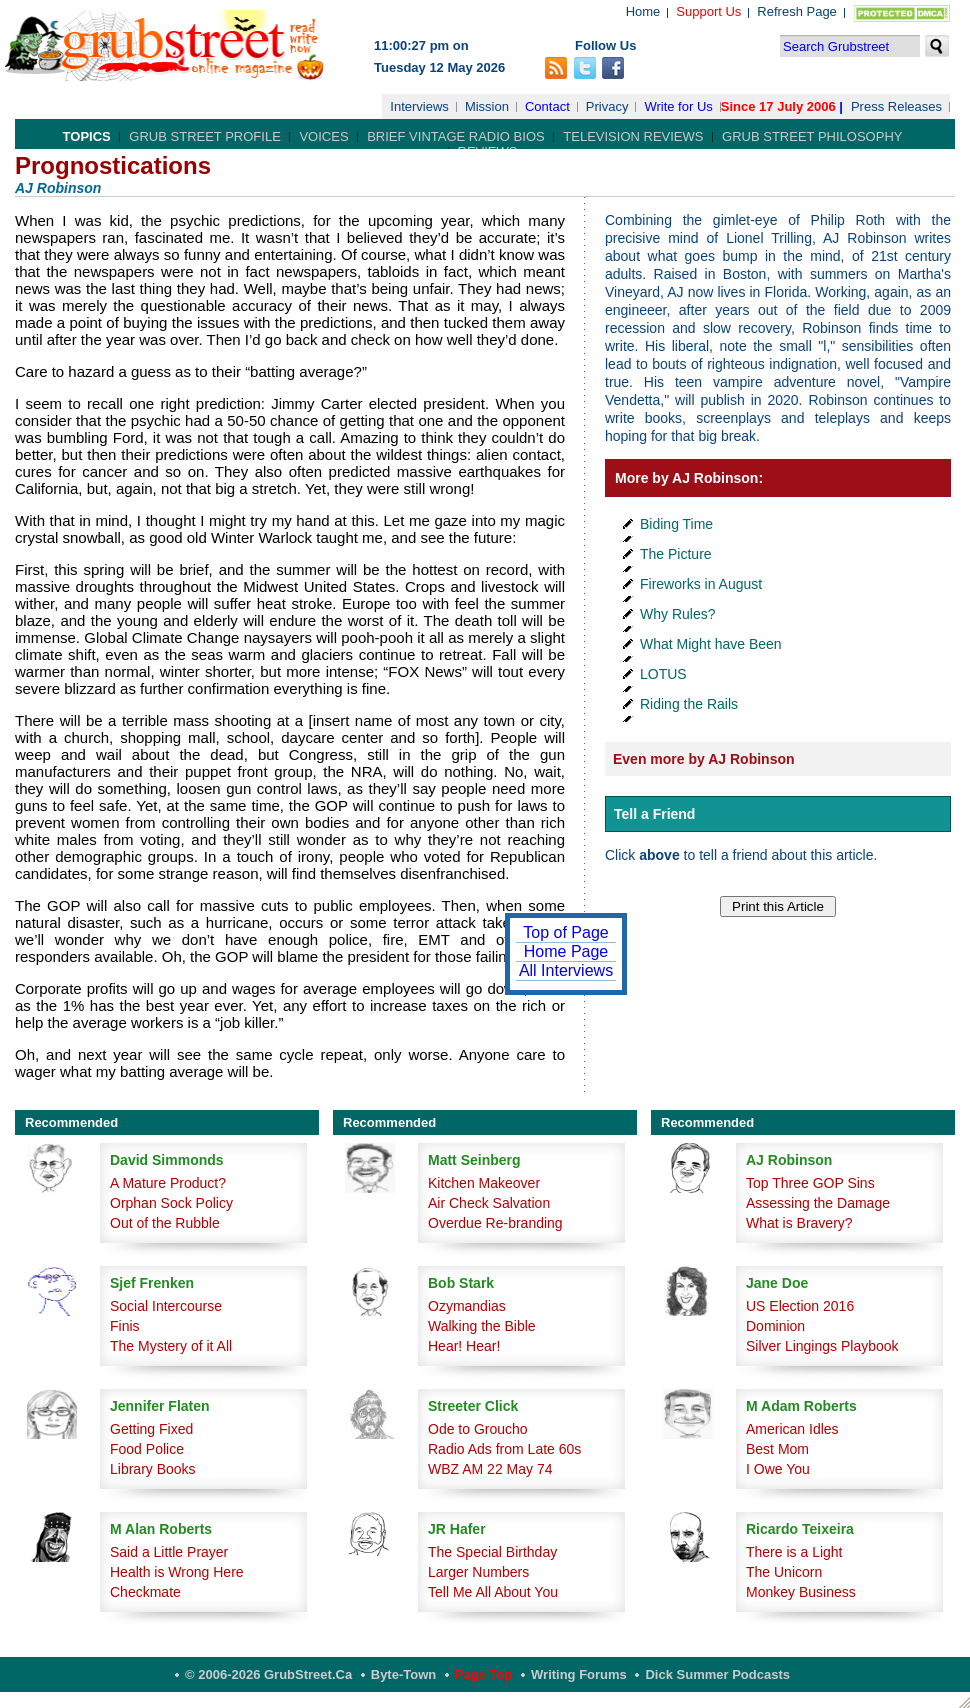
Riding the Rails (689, 704)
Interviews (419, 106)
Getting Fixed (151, 1429)
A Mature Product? (168, 1183)
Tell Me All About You (493, 1592)
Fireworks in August (701, 584)
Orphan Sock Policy (171, 1203)
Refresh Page (797, 11)
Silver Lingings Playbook (822, 1346)
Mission (487, 106)
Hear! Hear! (464, 1346)
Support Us (708, 11)
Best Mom (777, 1449)
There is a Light (794, 1552)
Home (643, 11)
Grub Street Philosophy (812, 136)
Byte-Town (403, 1674)
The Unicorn (784, 1572)
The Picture (676, 554)
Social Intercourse (166, 1306)
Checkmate (145, 1592)
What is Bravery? (799, 1223)
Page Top (484, 1674)
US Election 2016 (800, 1306)
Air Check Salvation (489, 1203)
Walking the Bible (482, 1326)
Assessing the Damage (818, 1203)
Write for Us (678, 106)
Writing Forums (579, 1674)
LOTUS (663, 674)
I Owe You (778, 1469)
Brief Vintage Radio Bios (455, 136)
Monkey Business (801, 1592)
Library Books (153, 1469)
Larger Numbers (478, 1572)
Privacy (607, 106)
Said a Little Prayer (169, 1552)
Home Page (566, 951)
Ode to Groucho (478, 1429)
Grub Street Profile (204, 136)
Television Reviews (633, 136)
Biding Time (676, 524)
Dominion (775, 1326)
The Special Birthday (492, 1552)
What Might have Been (711, 644)
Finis (125, 1326)
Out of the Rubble (165, 1223)
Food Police (147, 1449)
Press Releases (896, 106)
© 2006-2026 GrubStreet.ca (268, 1674)
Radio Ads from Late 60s (504, 1449)
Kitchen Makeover (484, 1183)
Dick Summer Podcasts (717, 1674)
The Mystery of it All (171, 1346)
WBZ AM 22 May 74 (490, 1469)
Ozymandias (467, 1306)
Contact (547, 106)
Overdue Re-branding (495, 1223)
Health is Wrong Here (177, 1572)
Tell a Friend (654, 814)
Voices (323, 136)
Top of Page (565, 932)
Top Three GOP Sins (810, 1183)
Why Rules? (677, 614)
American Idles (792, 1429)
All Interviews (566, 970)
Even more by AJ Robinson (704, 759)
